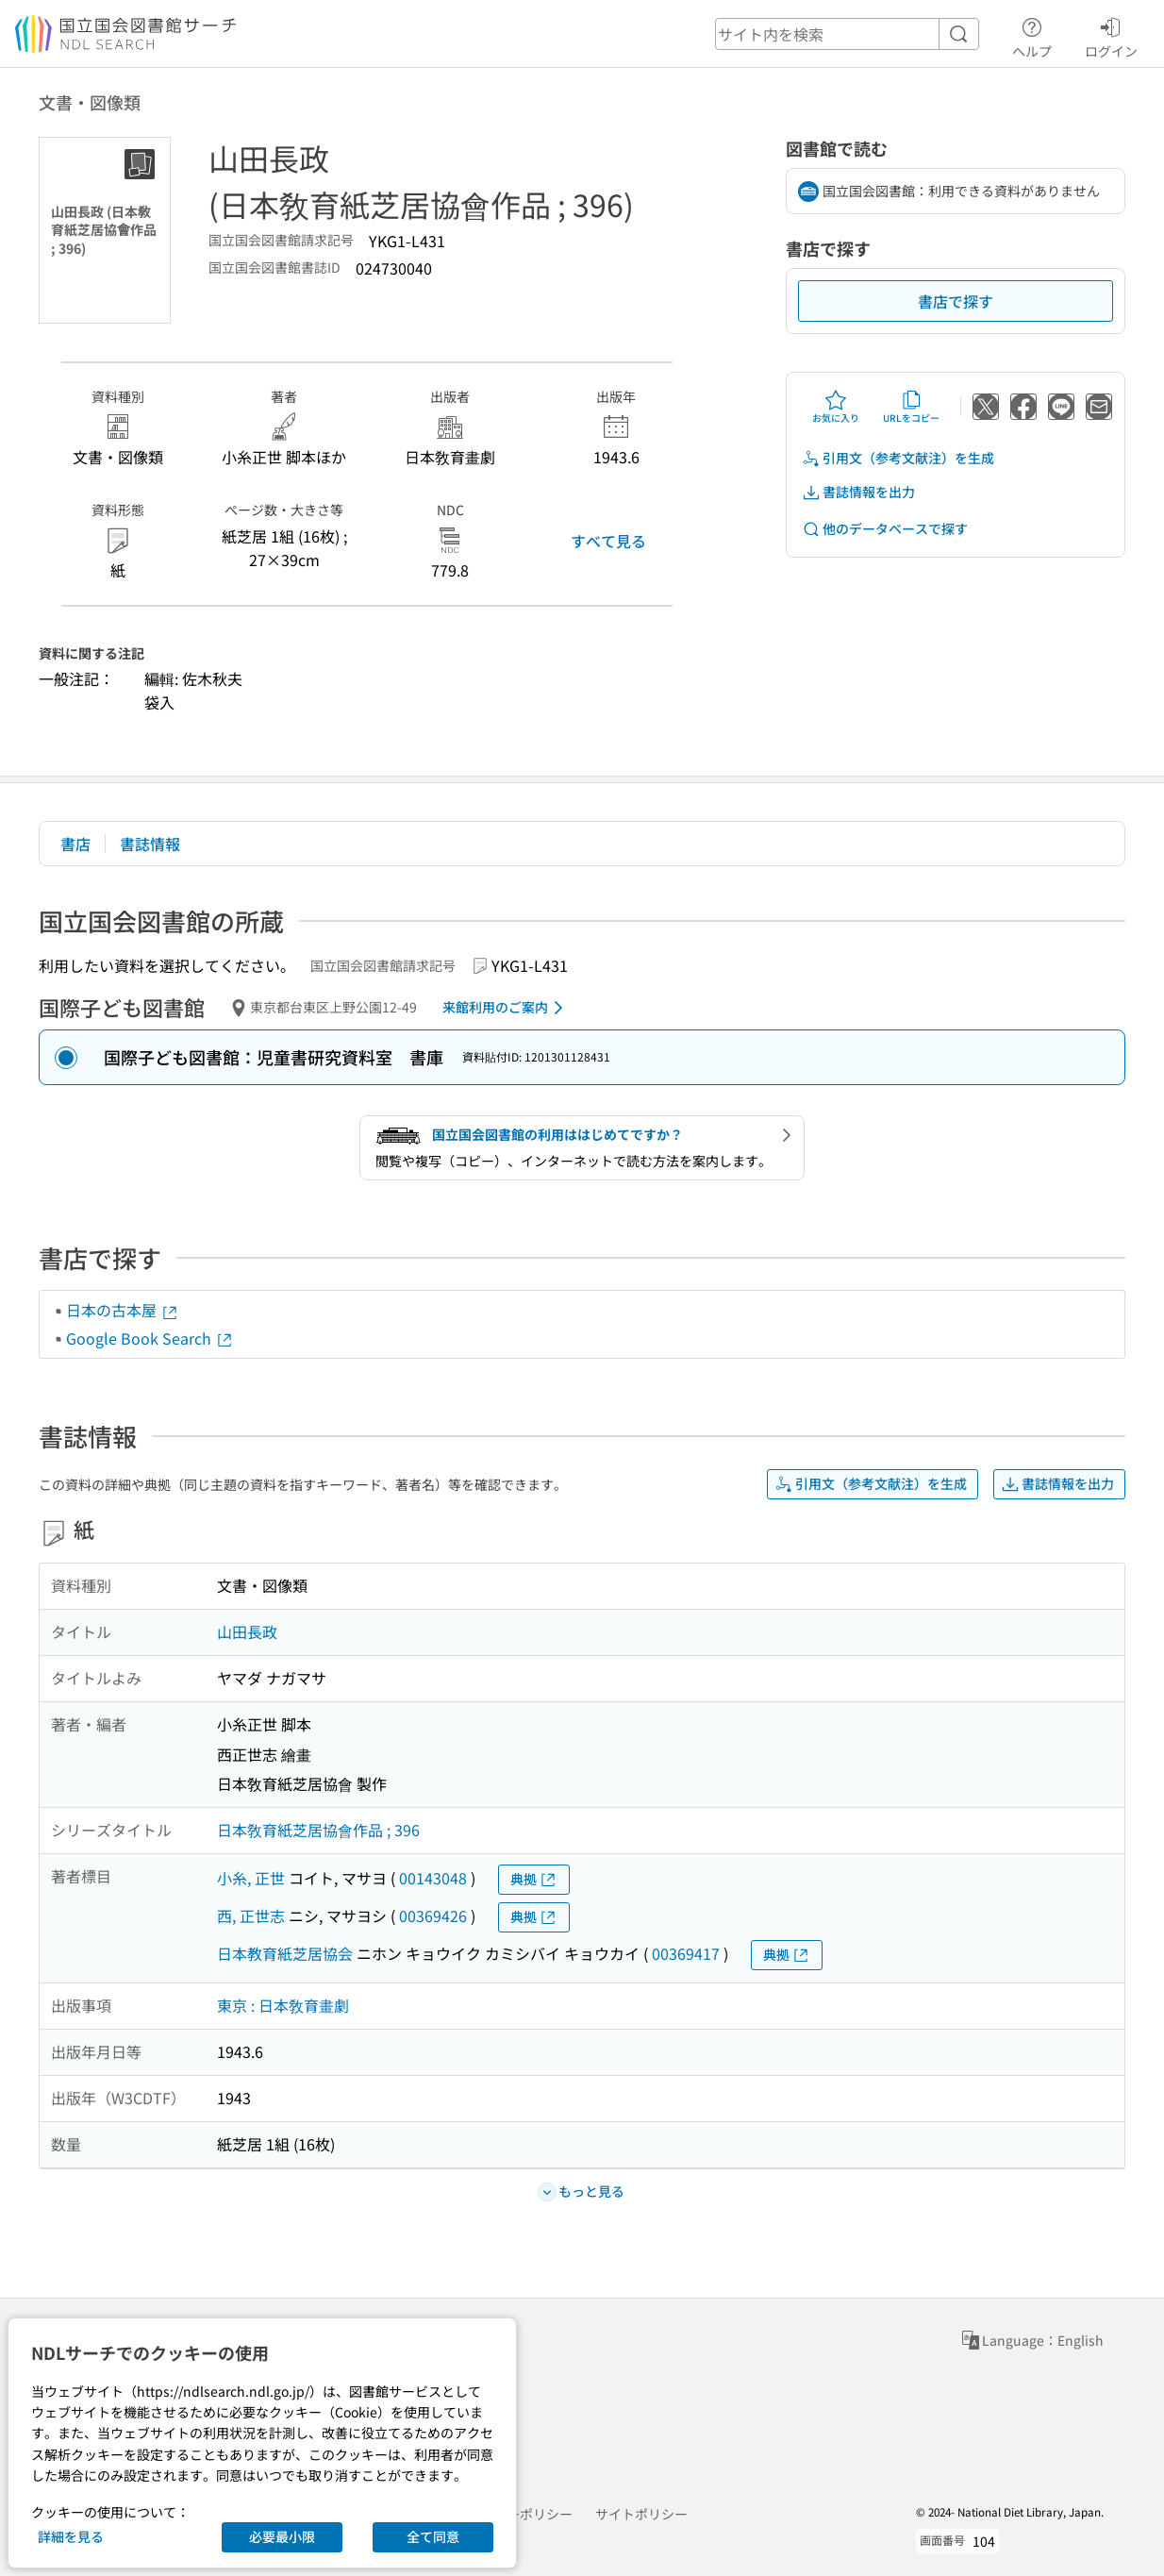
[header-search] (847, 34)
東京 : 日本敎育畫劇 (283, 2005)
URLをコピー (911, 407)
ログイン (1111, 34)
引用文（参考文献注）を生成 (898, 458)
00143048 (433, 1877)
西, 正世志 (251, 1915)
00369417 (686, 1953)
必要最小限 (282, 2536)
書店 (75, 843)
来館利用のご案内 (506, 1007)
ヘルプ (1032, 34)
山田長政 (247, 1631)
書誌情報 (150, 843)
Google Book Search (150, 1338)
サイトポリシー (641, 2513)
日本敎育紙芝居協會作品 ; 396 (318, 1829)
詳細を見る (71, 2536)
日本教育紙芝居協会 (285, 1953)
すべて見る (608, 540)
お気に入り (835, 407)
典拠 (533, 1879)
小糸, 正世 (251, 1877)
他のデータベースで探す (885, 529)
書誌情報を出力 (858, 492)
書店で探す (955, 301)
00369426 (433, 1915)
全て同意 (433, 2536)
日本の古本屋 (122, 1309)
